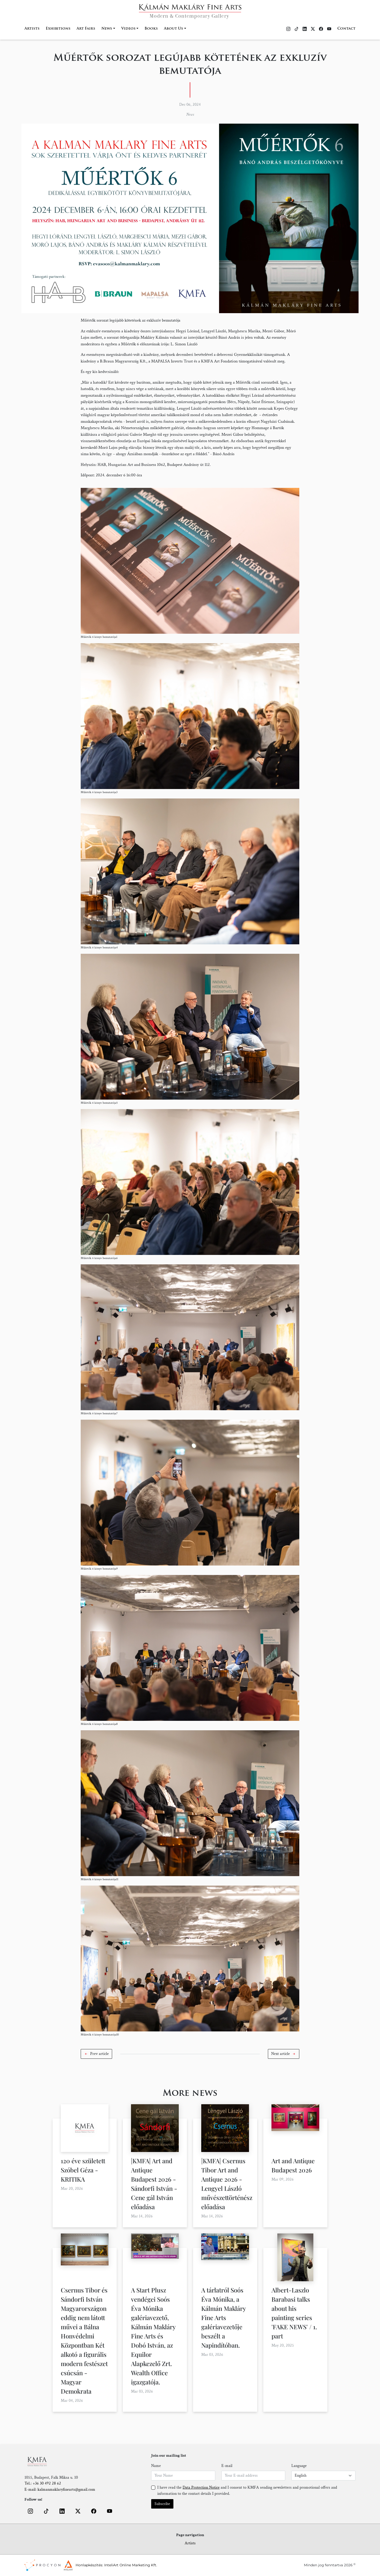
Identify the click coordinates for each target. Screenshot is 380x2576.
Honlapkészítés (89, 2565)
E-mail (226, 2465)
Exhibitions (58, 29)
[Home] (190, 10)
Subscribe (162, 2504)
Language (299, 2465)
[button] (96, 2054)
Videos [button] (128, 29)
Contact (346, 29)
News (190, 114)
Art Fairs (86, 29)
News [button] (106, 29)
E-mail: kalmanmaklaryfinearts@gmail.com (60, 2489)
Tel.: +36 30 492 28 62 (43, 2483)
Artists (32, 29)
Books (151, 29)
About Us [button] (173, 29)
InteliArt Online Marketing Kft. (130, 2565)
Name (156, 2465)
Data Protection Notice (201, 2487)
